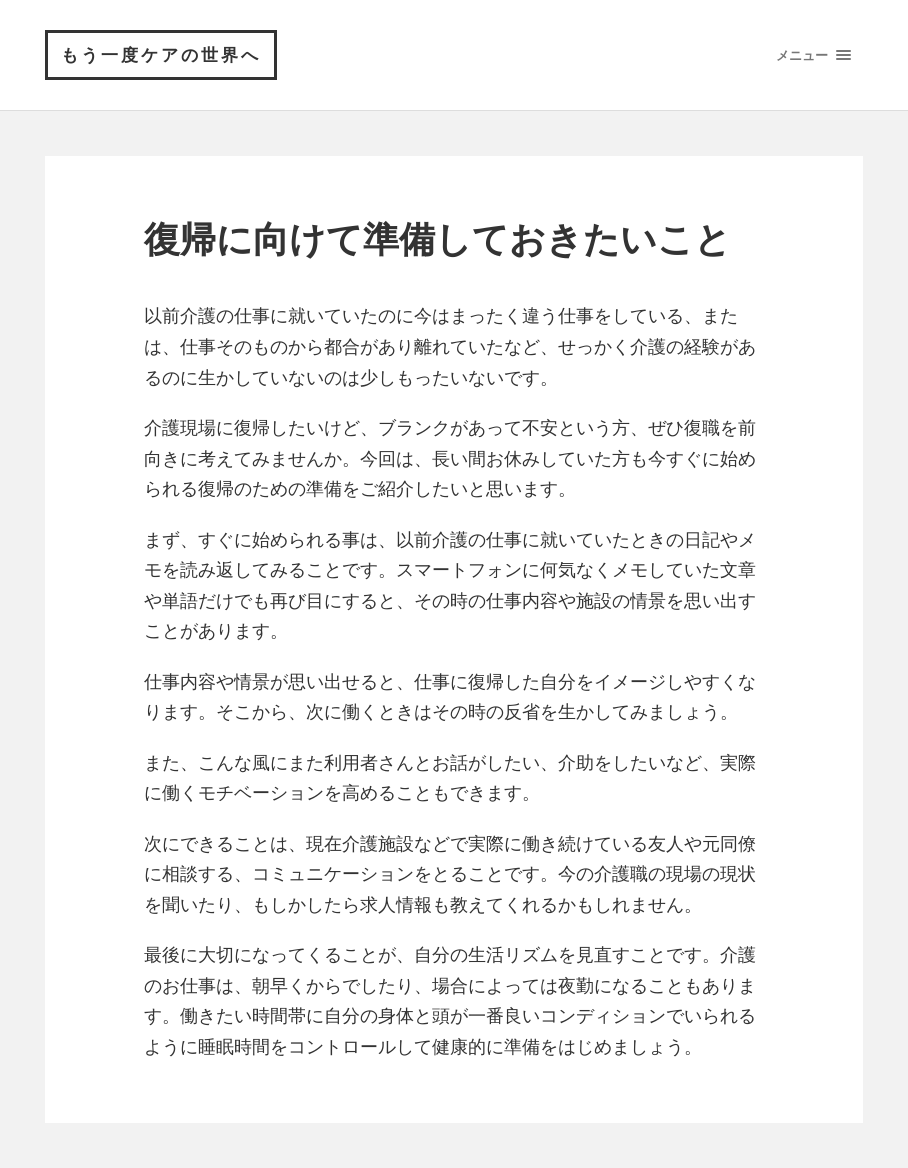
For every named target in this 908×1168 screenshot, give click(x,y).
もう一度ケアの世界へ (161, 54)
